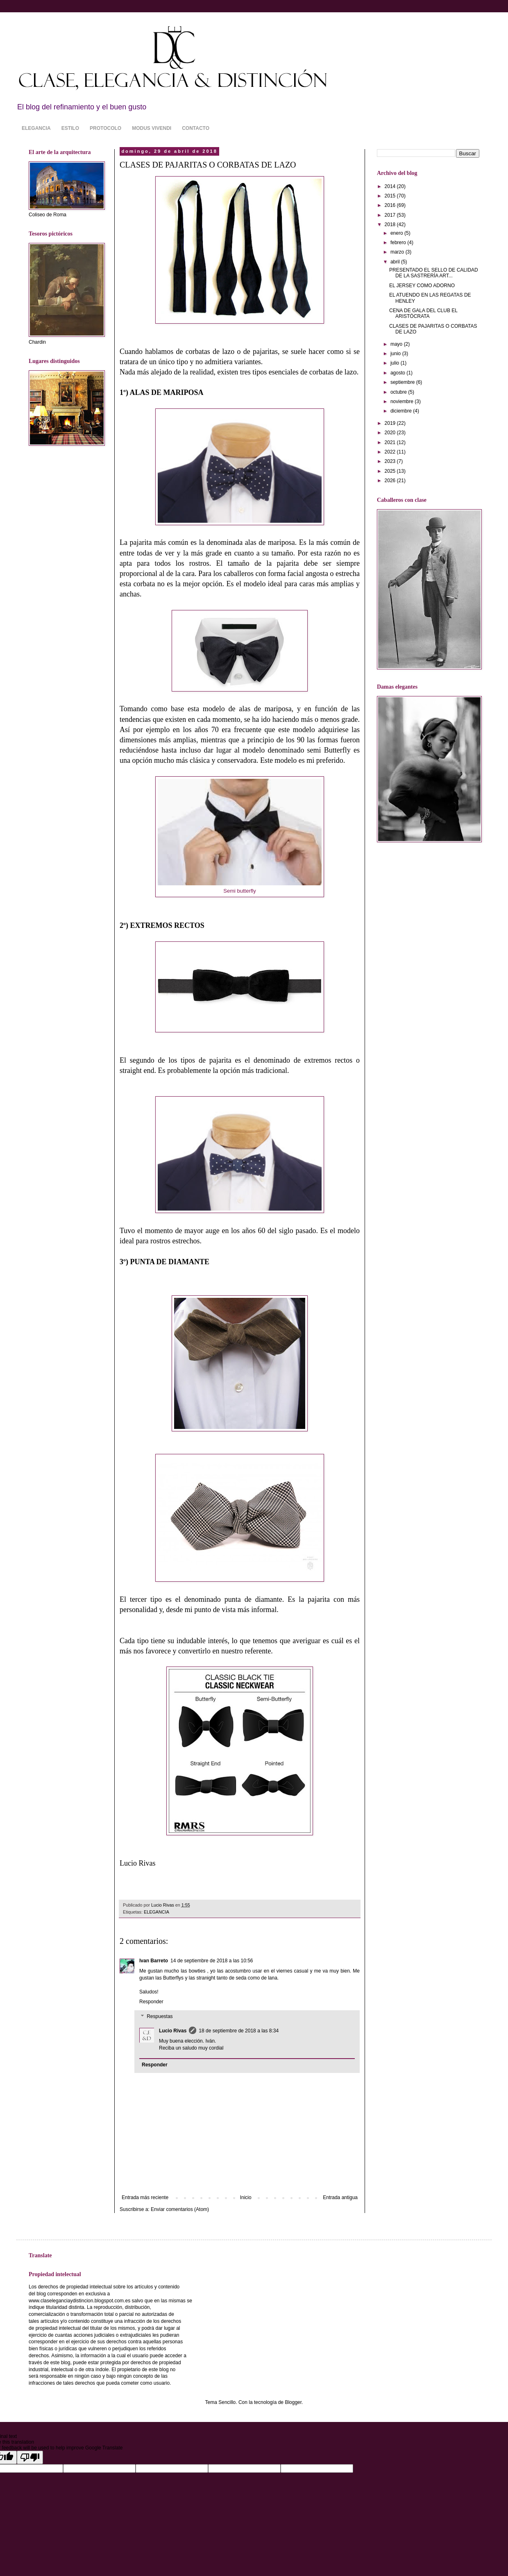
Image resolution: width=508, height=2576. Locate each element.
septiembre (403, 382)
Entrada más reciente (145, 2197)
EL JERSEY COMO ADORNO (422, 285)
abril (395, 262)
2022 (391, 452)
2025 (391, 471)
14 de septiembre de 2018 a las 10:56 (211, 1961)
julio (395, 363)
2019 (391, 423)
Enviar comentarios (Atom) (180, 2209)
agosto (398, 373)
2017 (391, 215)
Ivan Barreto (153, 1961)
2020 (391, 432)
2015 (391, 196)
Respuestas (159, 2016)
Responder (151, 2002)
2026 (391, 480)
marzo (398, 252)
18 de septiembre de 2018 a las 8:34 (239, 2031)
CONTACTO (195, 128)
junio (396, 353)
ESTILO (70, 128)
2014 (391, 186)
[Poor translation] (30, 2457)
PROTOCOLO (105, 128)
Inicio (246, 2197)
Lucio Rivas (172, 2031)
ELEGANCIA (36, 128)
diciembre (401, 411)
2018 (391, 224)
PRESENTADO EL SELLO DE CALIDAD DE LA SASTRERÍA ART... (433, 273)
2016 (391, 205)
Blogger (293, 2402)
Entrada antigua (340, 2197)
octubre (399, 392)
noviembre (402, 401)
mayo (397, 344)
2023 (391, 461)
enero (397, 233)
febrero (398, 242)
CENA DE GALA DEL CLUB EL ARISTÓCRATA (423, 313)
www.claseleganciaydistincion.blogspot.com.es (79, 2301)
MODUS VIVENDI (151, 128)
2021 (391, 442)
